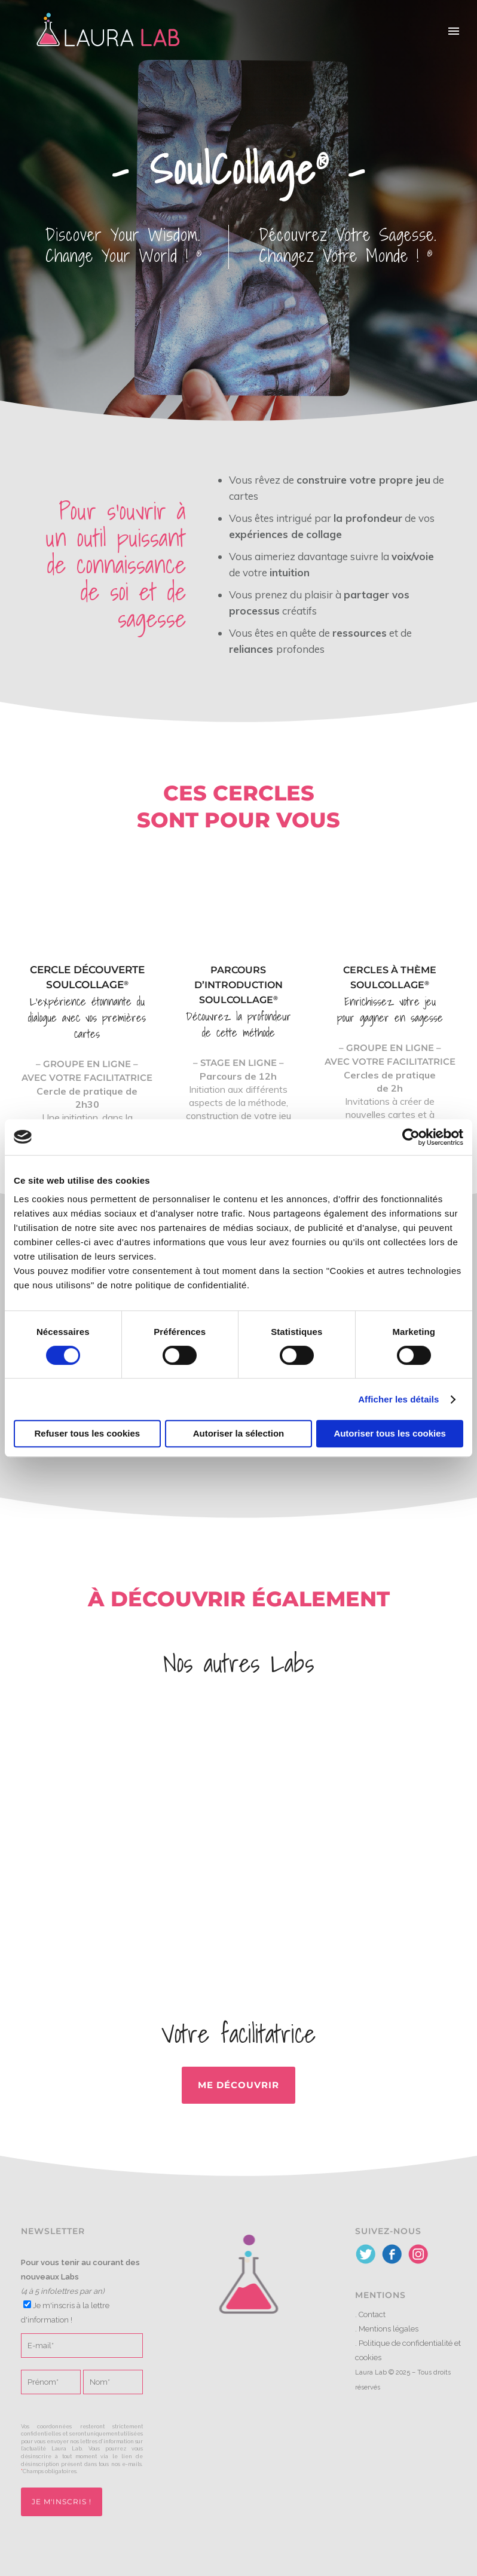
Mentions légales (388, 2328)
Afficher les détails (398, 1399)
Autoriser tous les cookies (390, 1433)
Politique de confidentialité (405, 2343)
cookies (368, 2357)
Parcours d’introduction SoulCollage (238, 985)
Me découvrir (238, 2085)
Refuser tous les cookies (87, 1433)
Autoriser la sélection (239, 1433)
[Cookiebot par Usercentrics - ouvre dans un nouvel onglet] (411, 1137)
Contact (372, 2314)
